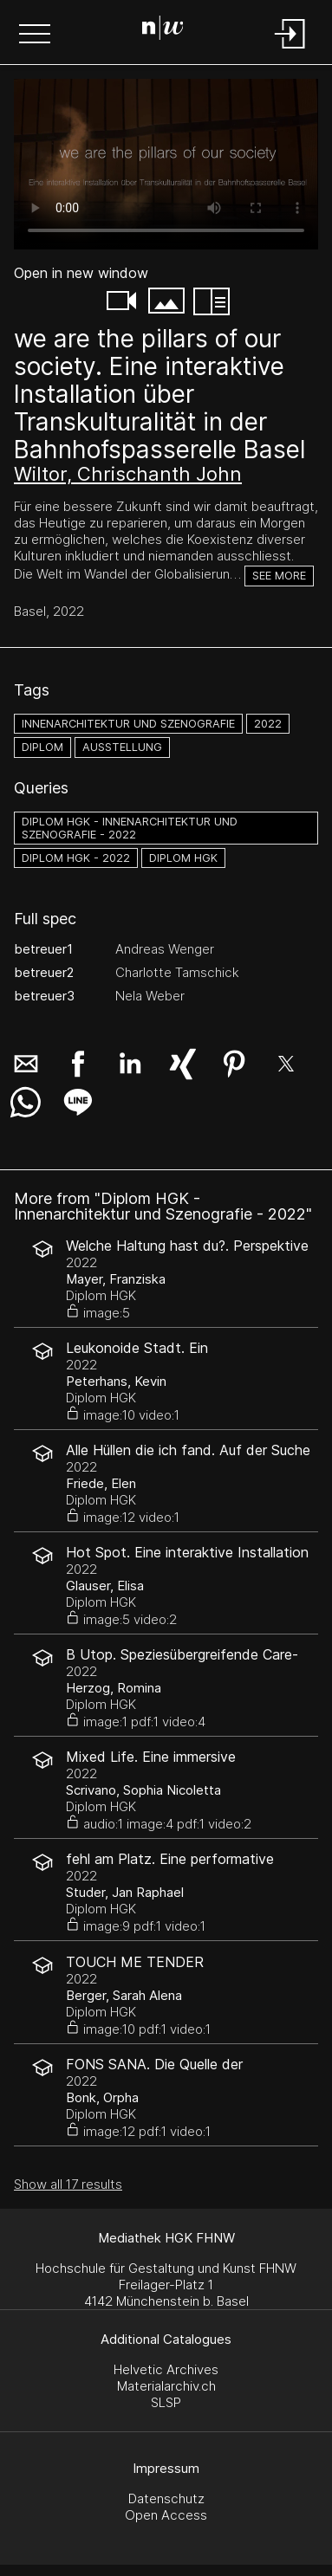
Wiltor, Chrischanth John (128, 474)
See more (279, 575)
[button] (34, 35)
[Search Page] (163, 30)
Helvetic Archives (166, 2369)
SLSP (166, 2402)
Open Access (166, 2515)
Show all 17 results (68, 2184)
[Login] (290, 50)
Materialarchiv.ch (166, 2386)
